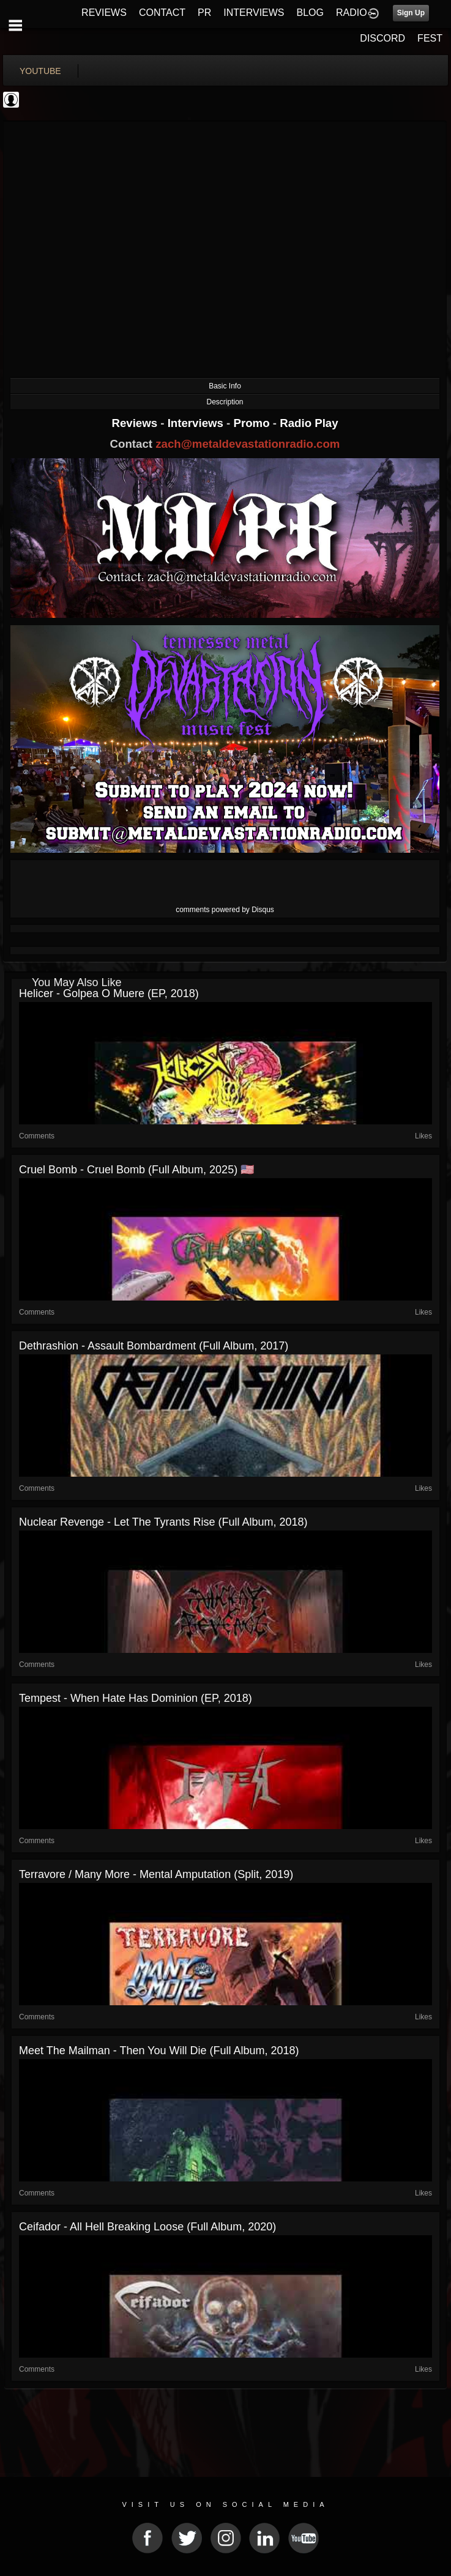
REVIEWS (104, 12)
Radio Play (309, 423)
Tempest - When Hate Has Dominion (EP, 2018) (135, 1698)
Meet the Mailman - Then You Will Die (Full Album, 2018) (159, 2050)
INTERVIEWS (253, 12)
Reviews (135, 423)
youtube (40, 71)
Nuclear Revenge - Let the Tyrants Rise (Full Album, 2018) (163, 1522)
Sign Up (411, 13)
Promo (253, 423)
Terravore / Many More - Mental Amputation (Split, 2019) (156, 1874)
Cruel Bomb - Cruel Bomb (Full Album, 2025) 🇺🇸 (136, 1170)
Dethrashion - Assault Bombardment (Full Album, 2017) (153, 1346)
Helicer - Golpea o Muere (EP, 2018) (109, 993)
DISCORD (382, 38)
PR (204, 12)
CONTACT (162, 12)
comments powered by (225, 909)
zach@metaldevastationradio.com (247, 443)
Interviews (197, 423)
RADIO (351, 12)
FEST (429, 38)
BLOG (310, 12)
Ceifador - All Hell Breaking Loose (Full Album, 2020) (147, 2227)
